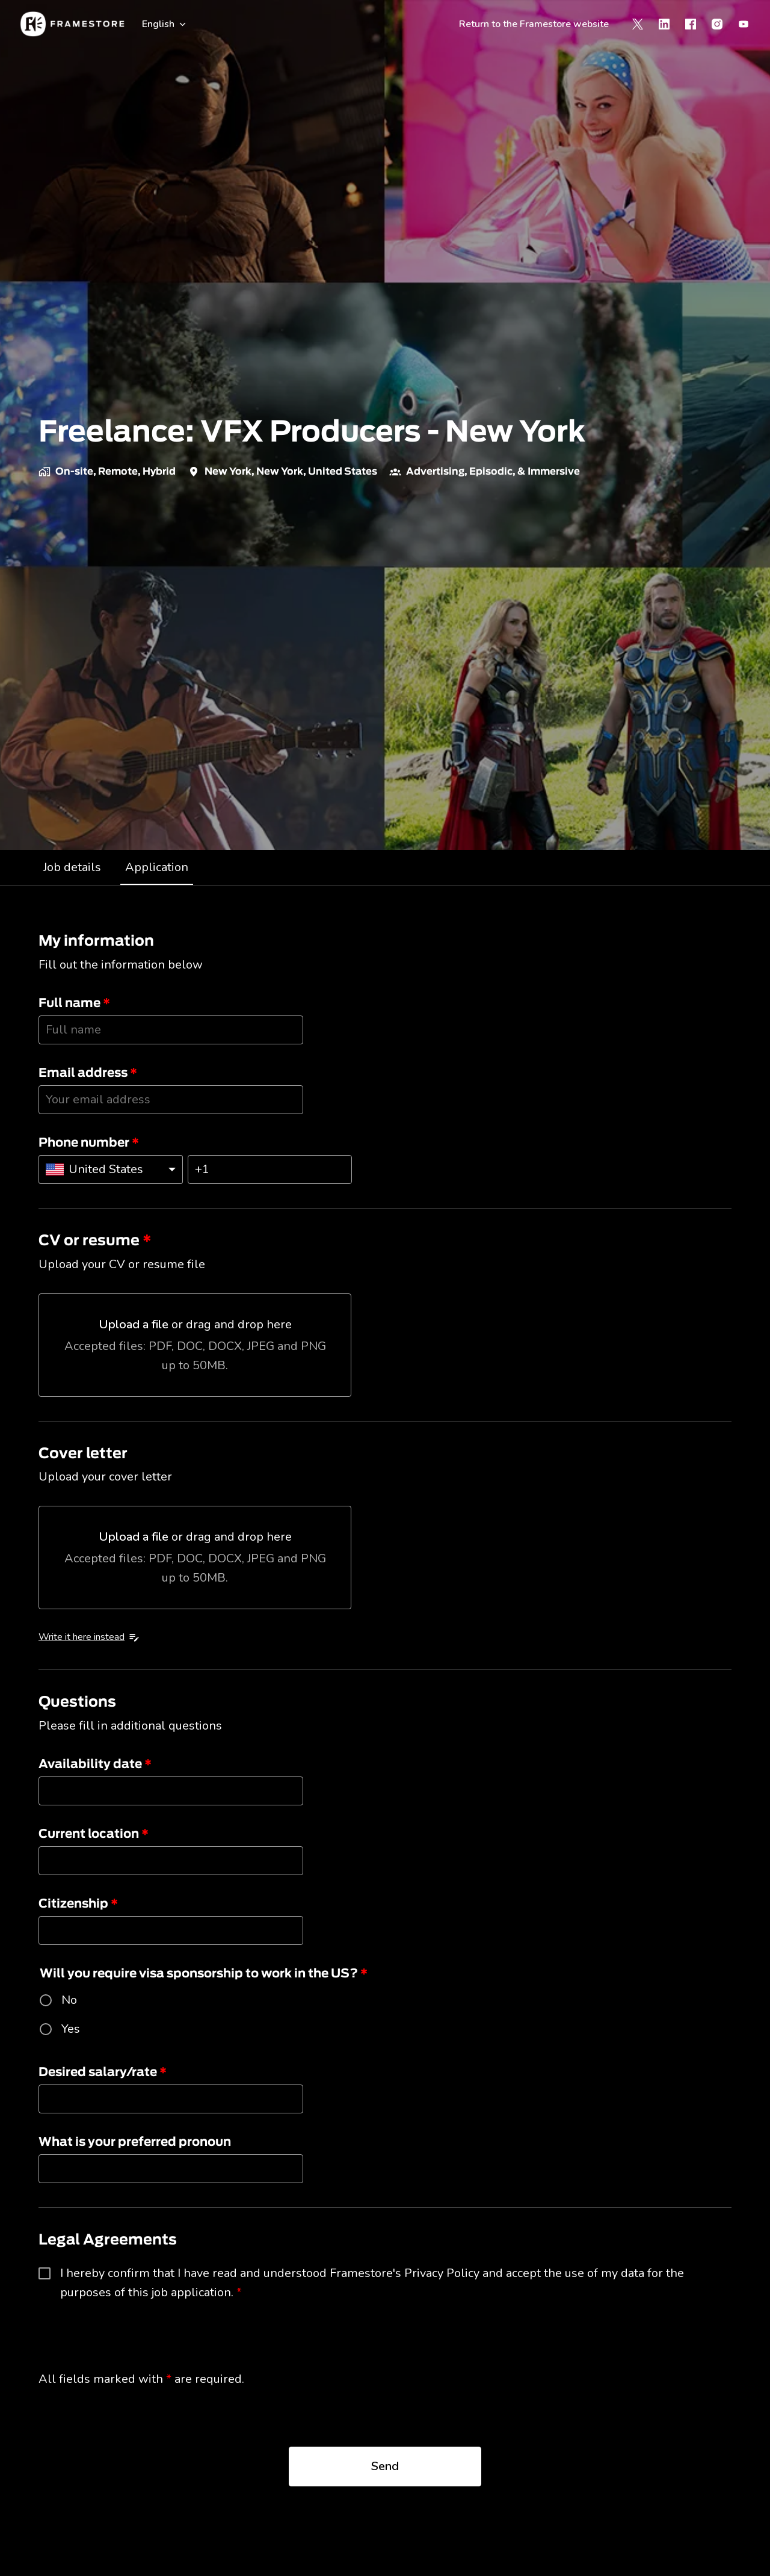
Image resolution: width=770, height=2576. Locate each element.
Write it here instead (89, 1637)
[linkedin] (664, 24)
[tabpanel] (385, 1724)
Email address (87, 1073)
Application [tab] (156, 867)
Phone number (88, 1143)
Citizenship (78, 1904)
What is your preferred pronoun (134, 2142)
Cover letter (83, 1454)
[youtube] (744, 24)
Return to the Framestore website (534, 24)
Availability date (95, 1764)
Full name (74, 1003)
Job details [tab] (72, 867)
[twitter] (638, 24)
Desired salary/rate (102, 2072)
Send (385, 2466)
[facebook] (691, 24)
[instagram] (717, 24)
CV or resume (95, 1241)
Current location (93, 1834)
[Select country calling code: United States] (110, 1169)
